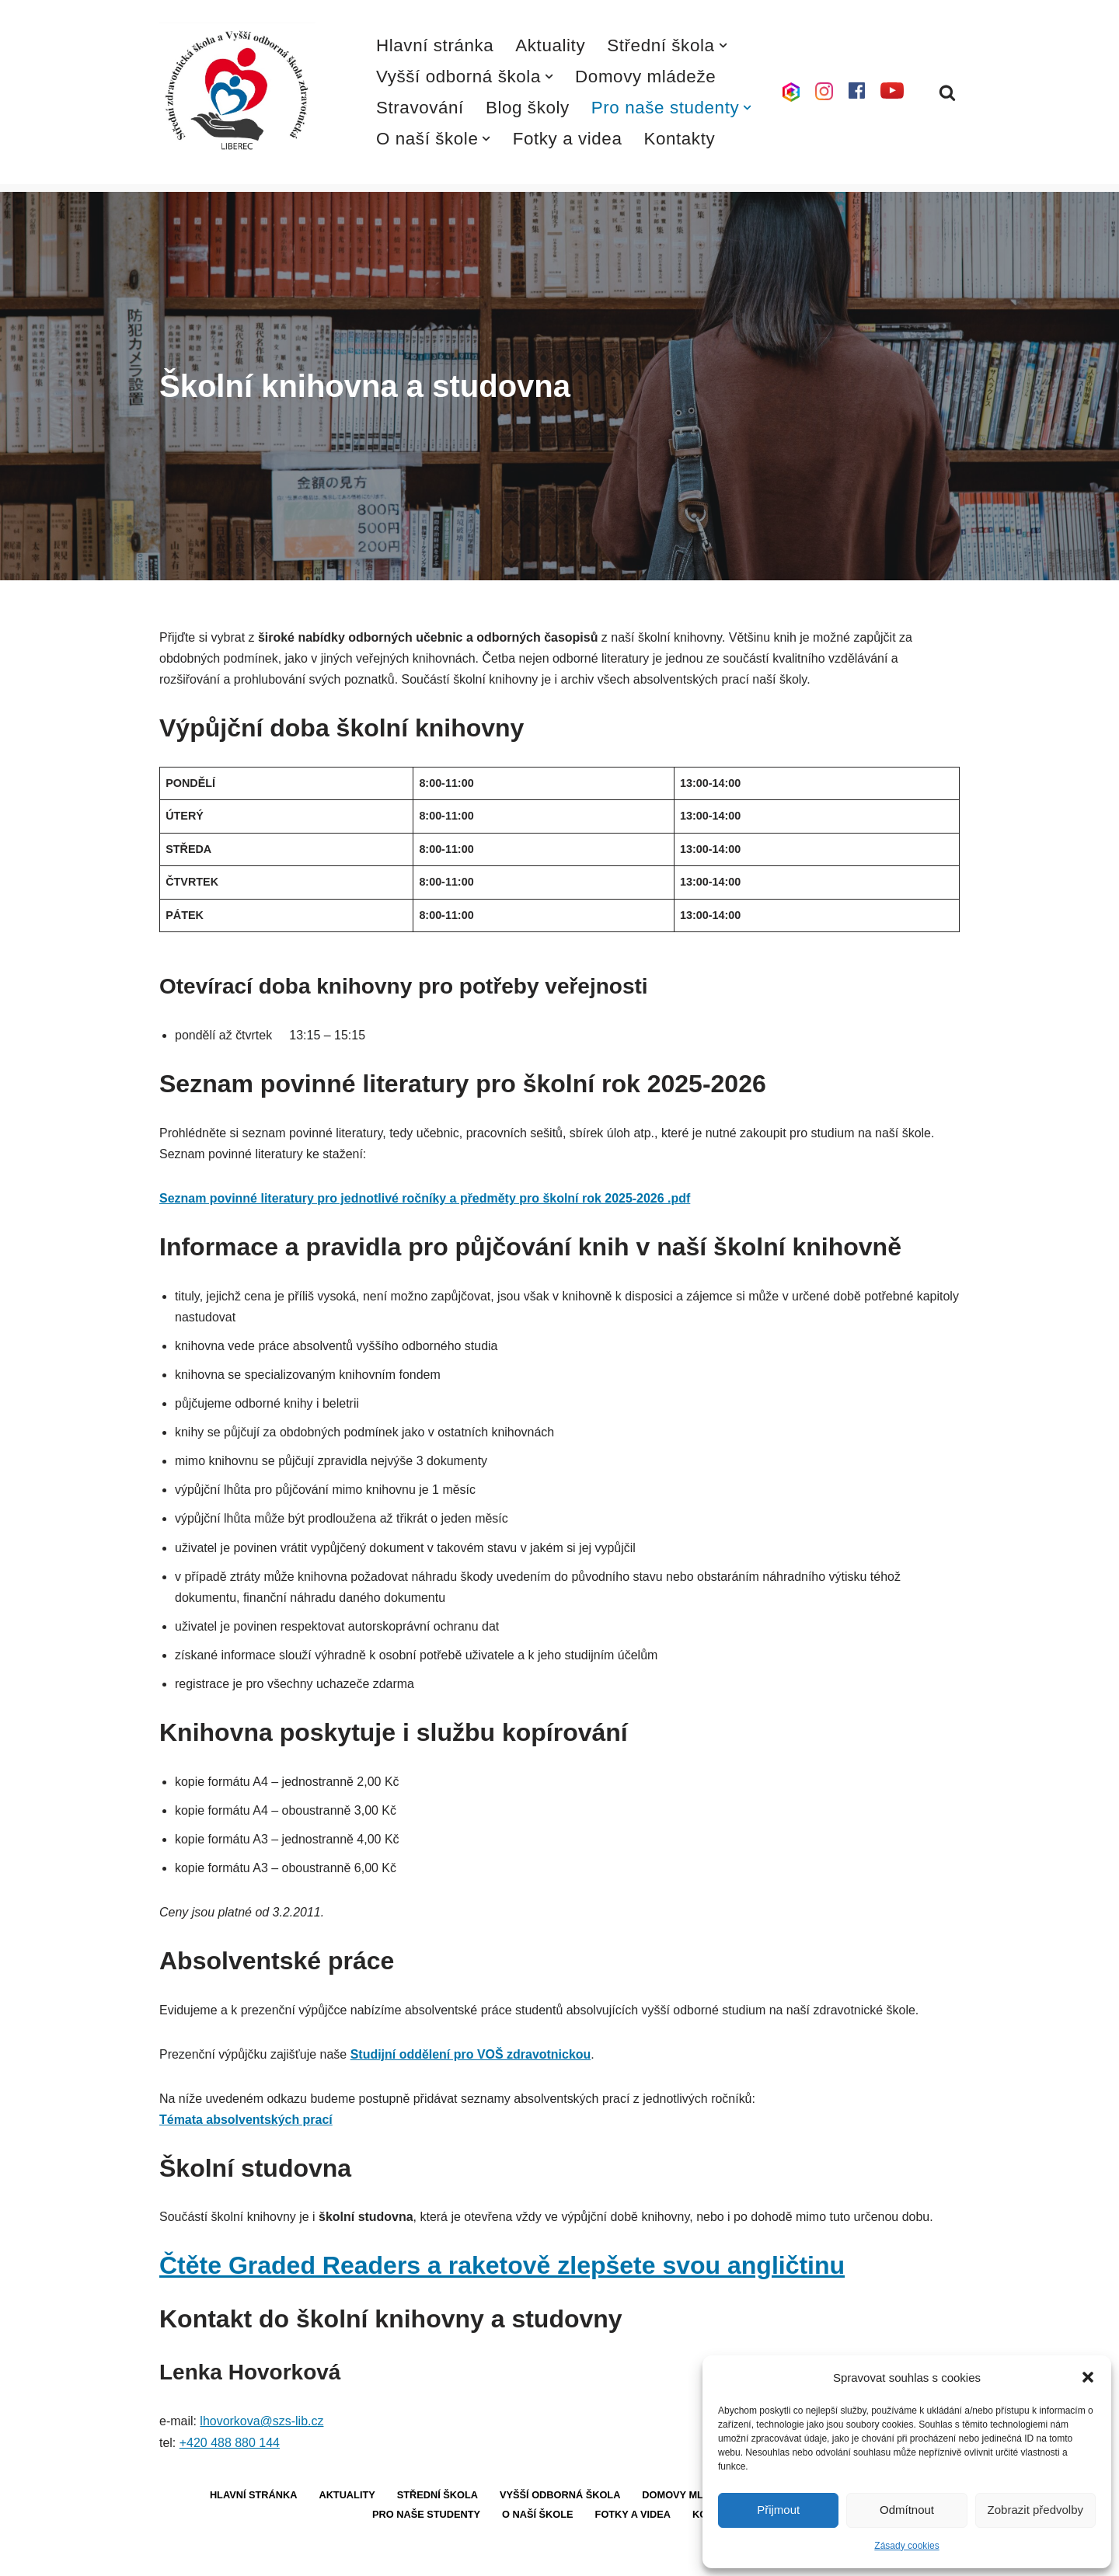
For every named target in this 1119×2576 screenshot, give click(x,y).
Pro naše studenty (426, 2517)
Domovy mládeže (645, 76)
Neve (173, 2556)
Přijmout (778, 2509)
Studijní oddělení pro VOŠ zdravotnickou (470, 2056)
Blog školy (528, 107)
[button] (1088, 2377)
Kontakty (680, 138)
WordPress (274, 2556)
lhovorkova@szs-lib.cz (261, 2423)
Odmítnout (907, 2509)
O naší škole (537, 2517)
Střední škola (437, 2498)
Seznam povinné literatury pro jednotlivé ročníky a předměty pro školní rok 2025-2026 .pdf (425, 1199)
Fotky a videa (567, 138)
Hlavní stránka (435, 45)
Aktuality (551, 45)
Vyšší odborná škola (560, 2498)
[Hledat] (947, 92)
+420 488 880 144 (230, 2445)
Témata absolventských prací (246, 2122)
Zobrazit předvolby (1035, 2509)
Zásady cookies (906, 2545)
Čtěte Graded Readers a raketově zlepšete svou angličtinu (502, 2268)
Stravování (420, 107)
